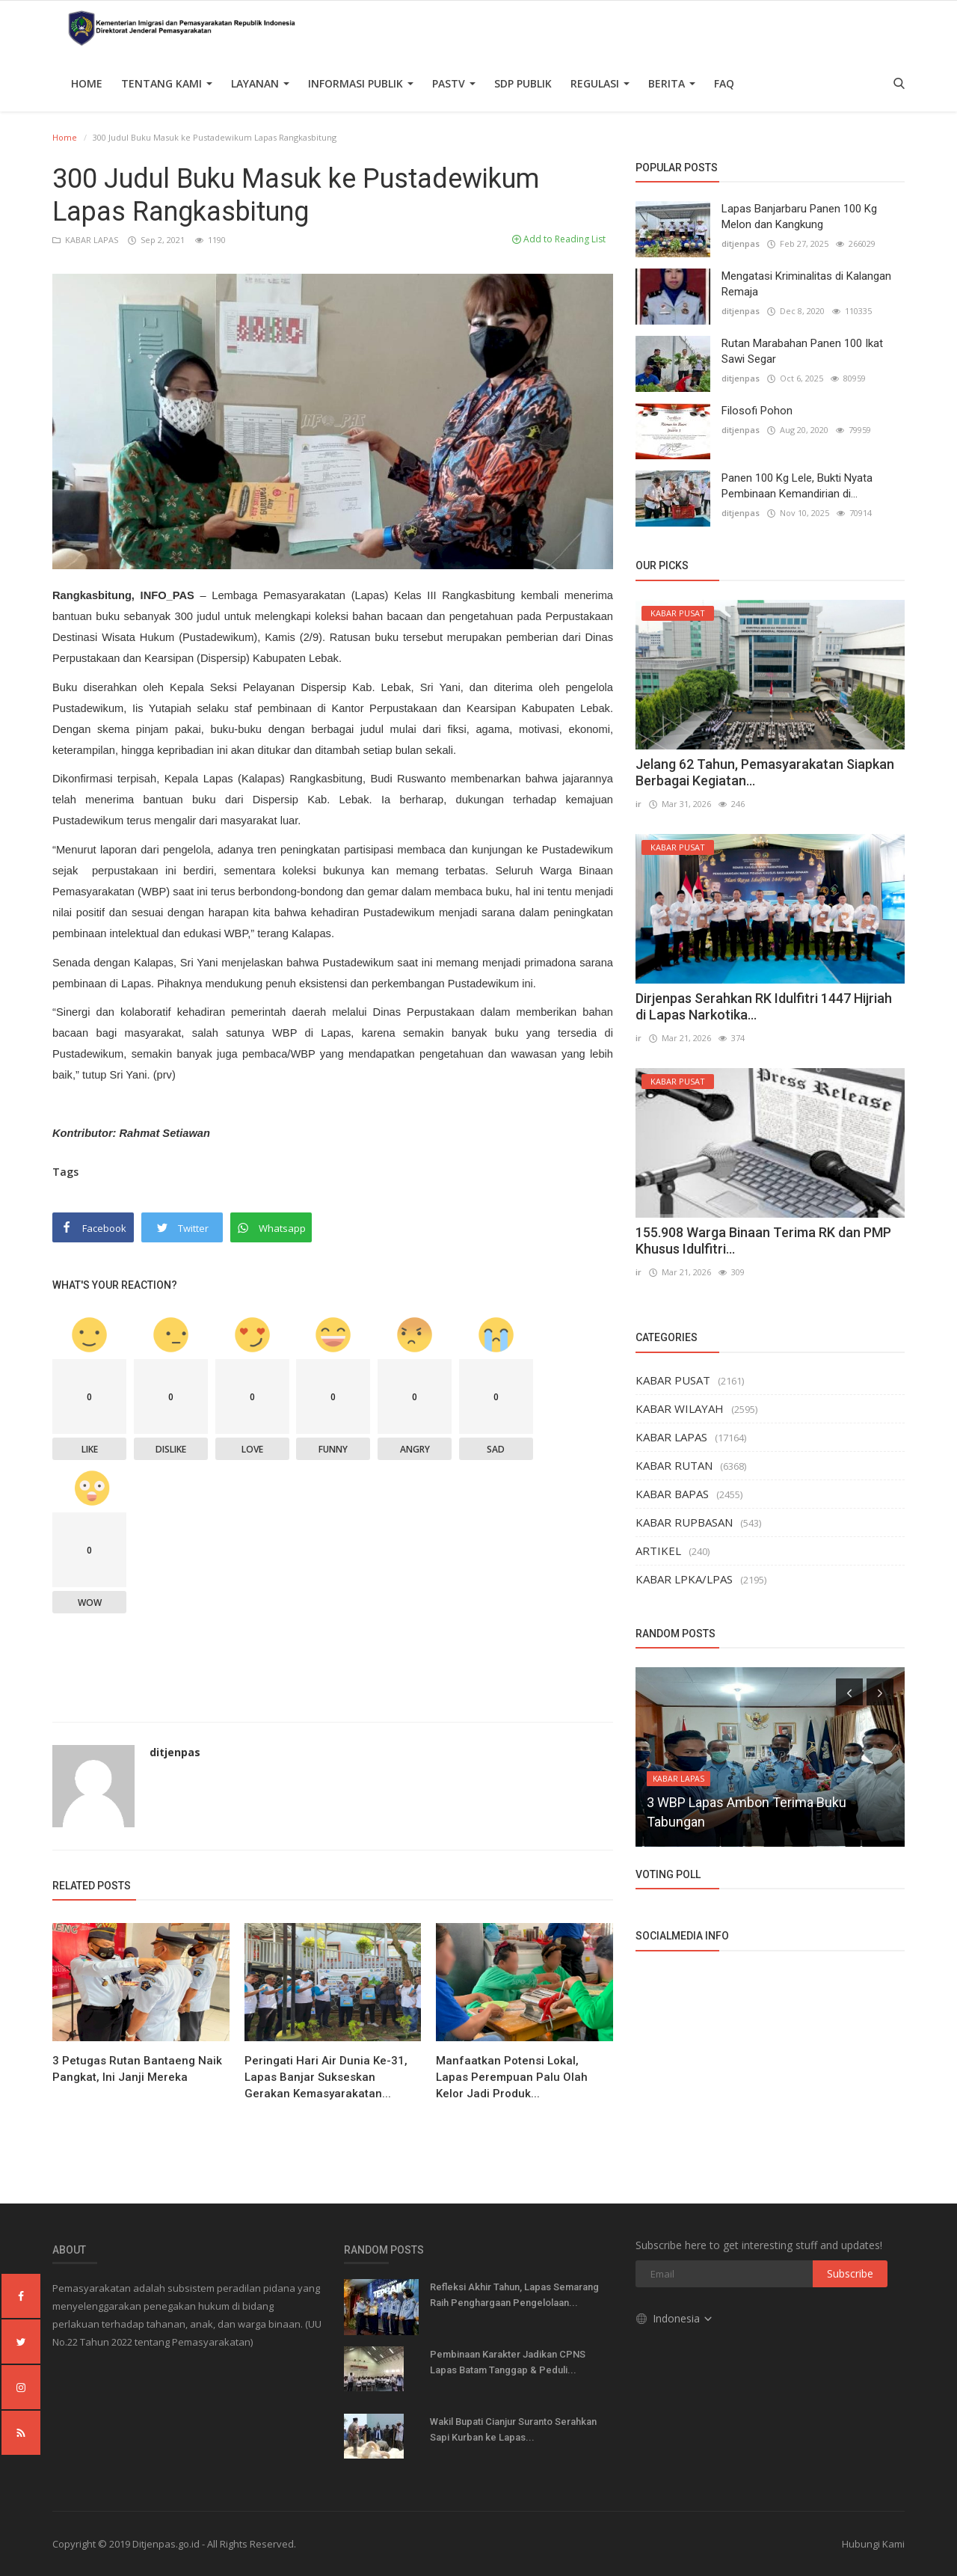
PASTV (454, 83)
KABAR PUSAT (673, 1380)
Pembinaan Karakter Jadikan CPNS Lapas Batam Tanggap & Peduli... (507, 2362)
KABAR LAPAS (86, 239)
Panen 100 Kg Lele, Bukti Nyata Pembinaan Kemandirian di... (797, 485)
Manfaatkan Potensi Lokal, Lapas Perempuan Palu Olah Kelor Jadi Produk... (512, 2077)
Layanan (260, 83)
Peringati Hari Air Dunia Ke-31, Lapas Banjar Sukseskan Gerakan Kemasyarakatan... (325, 2077)
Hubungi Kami (873, 2544)
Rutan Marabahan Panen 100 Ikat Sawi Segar (802, 351)
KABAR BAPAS (672, 1493)
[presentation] (849, 1691)
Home (86, 83)
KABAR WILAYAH (680, 1408)
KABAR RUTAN (674, 1465)
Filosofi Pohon (757, 410)
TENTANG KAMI (166, 83)
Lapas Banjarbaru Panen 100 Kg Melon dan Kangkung (799, 216)
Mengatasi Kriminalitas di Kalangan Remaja (806, 283)
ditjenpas (175, 1752)
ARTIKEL (658, 1550)
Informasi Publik (360, 83)
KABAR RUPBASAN (684, 1522)
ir (638, 803)
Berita (671, 83)
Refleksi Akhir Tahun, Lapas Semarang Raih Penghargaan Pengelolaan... (514, 2294)
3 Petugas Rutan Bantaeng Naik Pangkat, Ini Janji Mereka (137, 2069)
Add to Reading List (559, 239)
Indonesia (674, 2318)
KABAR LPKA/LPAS (684, 1578)
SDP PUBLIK (523, 83)
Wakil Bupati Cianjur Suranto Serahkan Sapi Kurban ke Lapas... (513, 2429)
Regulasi (600, 83)
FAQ (724, 83)
